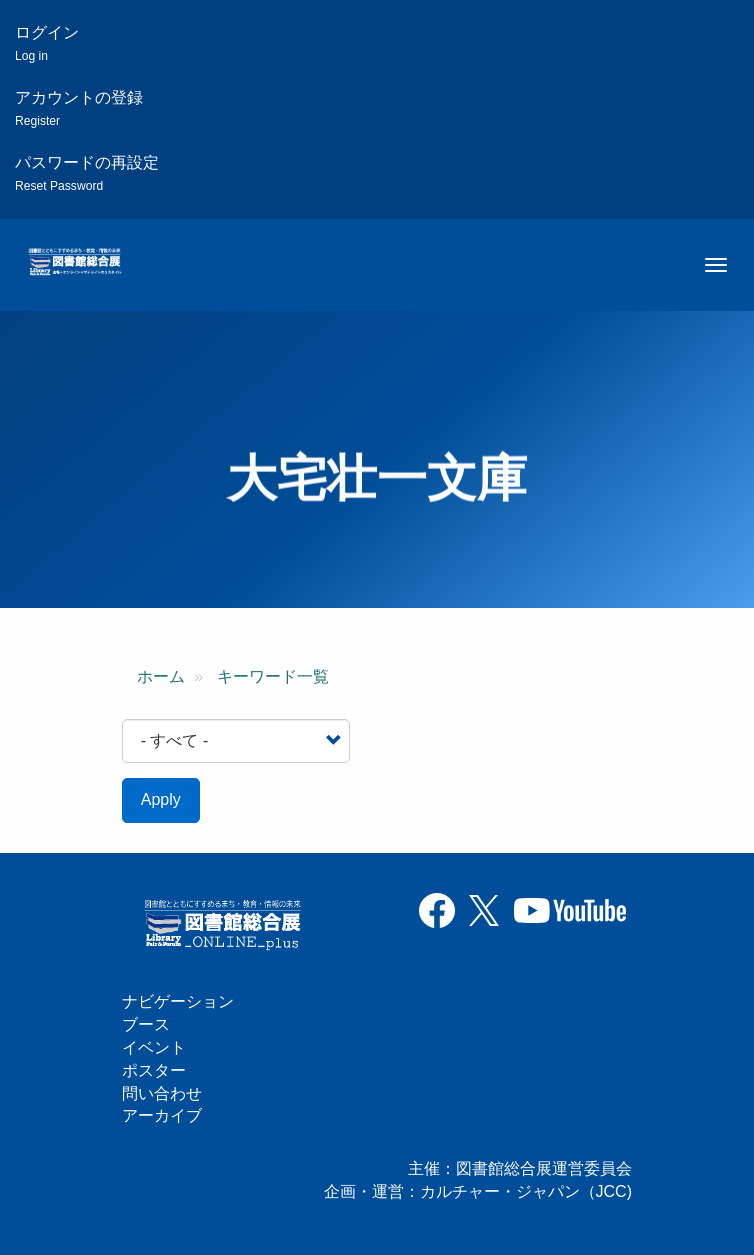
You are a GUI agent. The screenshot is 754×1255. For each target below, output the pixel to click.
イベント (154, 1047)
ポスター (154, 1070)
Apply (161, 799)
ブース (146, 1024)
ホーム (161, 676)
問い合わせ (162, 1093)
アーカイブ (162, 1115)
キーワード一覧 (273, 676)
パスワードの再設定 (87, 173)
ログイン (47, 43)
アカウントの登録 (79, 108)
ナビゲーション (178, 1001)
